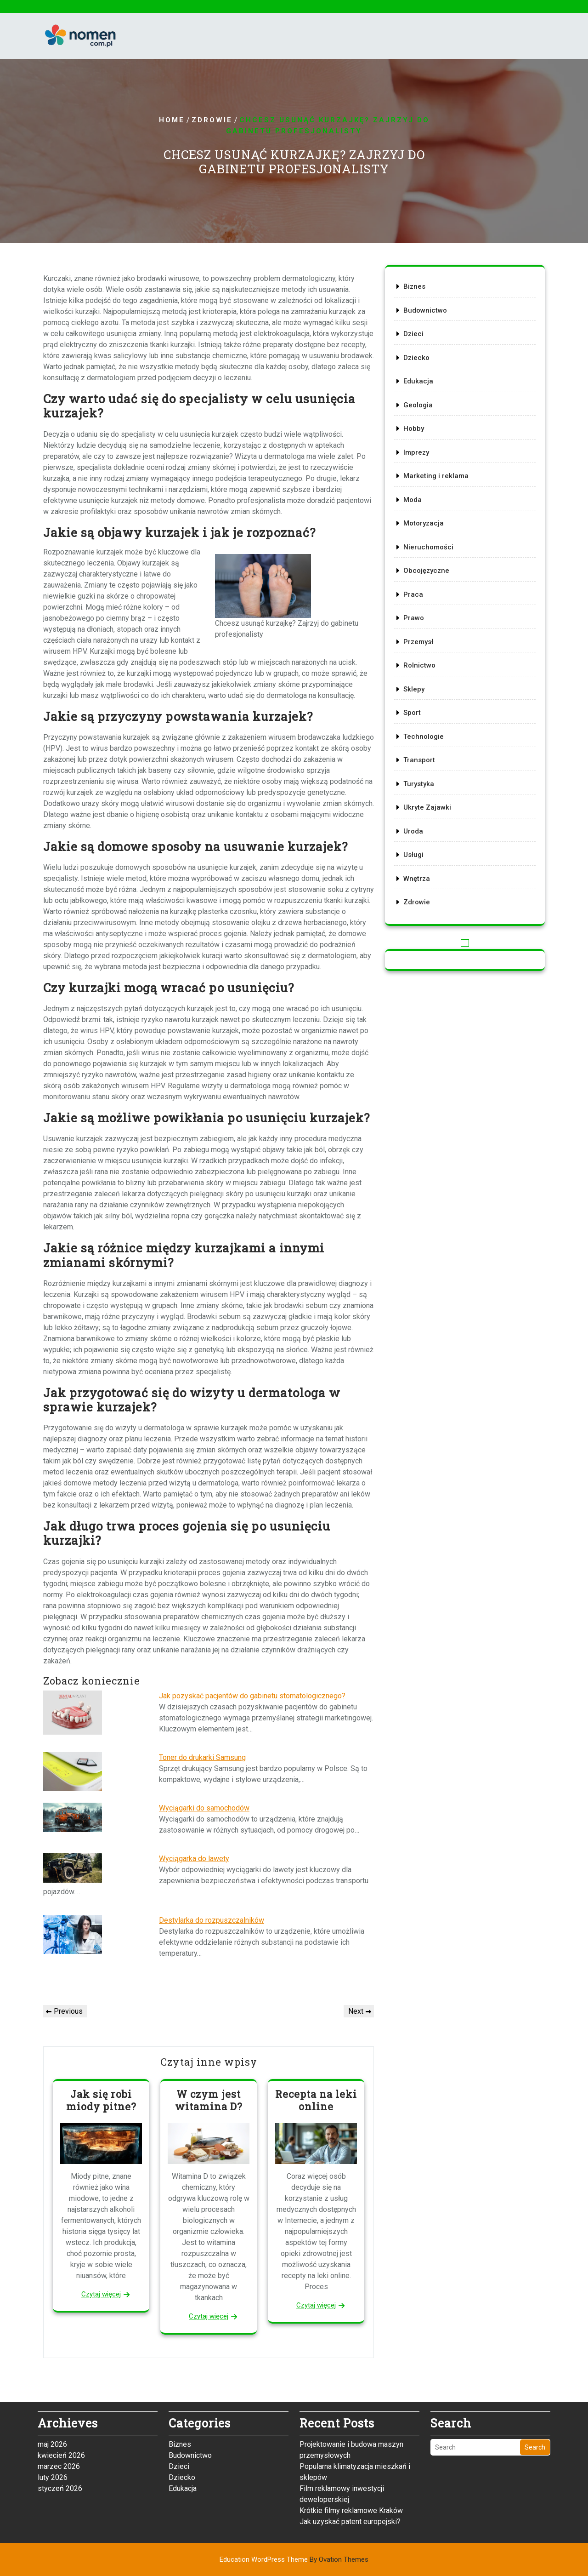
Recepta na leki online (316, 2100)
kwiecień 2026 (61, 2336)
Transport (419, 760)
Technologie (423, 736)
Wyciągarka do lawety (194, 1858)
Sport (412, 712)
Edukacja (418, 381)
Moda (412, 500)
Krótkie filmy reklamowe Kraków (351, 2391)
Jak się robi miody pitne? (101, 2100)
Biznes (414, 286)
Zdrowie (212, 120)
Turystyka (418, 784)
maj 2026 (52, 2325)
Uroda (413, 831)
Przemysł (418, 642)
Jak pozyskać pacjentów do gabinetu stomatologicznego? (252, 1695)
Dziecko (416, 358)
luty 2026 (53, 2358)
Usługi (413, 855)
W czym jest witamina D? (209, 2100)
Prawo (413, 618)
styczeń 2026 (60, 2369)
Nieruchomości (428, 547)
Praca (413, 594)
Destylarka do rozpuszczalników (211, 1920)
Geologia (418, 405)
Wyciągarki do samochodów (204, 1808)
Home (172, 120)
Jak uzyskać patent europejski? (350, 2402)
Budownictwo (425, 310)
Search (535, 2328)
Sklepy (413, 689)
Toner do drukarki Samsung (202, 1757)
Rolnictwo (419, 665)
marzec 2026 (59, 2347)
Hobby (413, 428)
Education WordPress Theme (294, 2559)
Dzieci (413, 334)
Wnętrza (416, 878)
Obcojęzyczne (426, 570)
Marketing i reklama (436, 476)
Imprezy (416, 452)
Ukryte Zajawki (427, 807)
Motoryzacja (423, 523)
